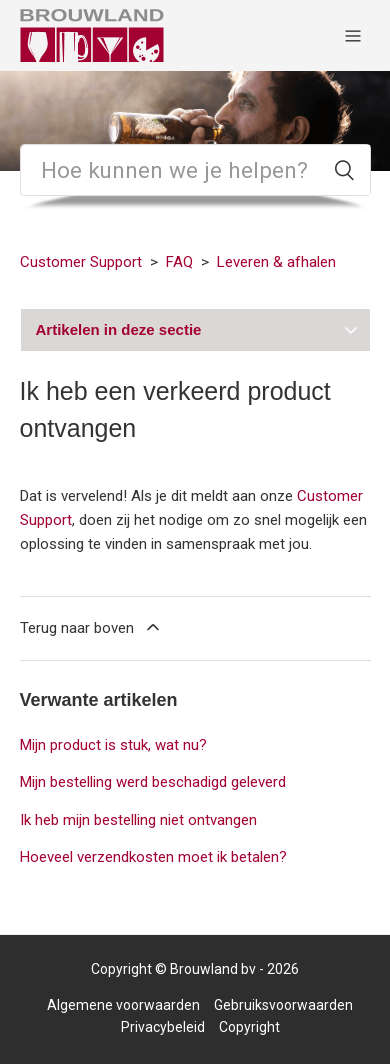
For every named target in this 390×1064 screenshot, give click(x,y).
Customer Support (81, 262)
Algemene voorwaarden (123, 1005)
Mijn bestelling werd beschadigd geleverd (153, 782)
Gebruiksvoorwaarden (283, 1005)
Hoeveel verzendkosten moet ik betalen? (153, 857)
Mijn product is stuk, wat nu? (113, 745)
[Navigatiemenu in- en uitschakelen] (353, 35)
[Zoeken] (195, 170)
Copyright (249, 1027)
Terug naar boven (91, 627)
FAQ (179, 262)
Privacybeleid (163, 1027)
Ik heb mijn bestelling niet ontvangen (138, 820)
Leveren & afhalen (276, 262)
